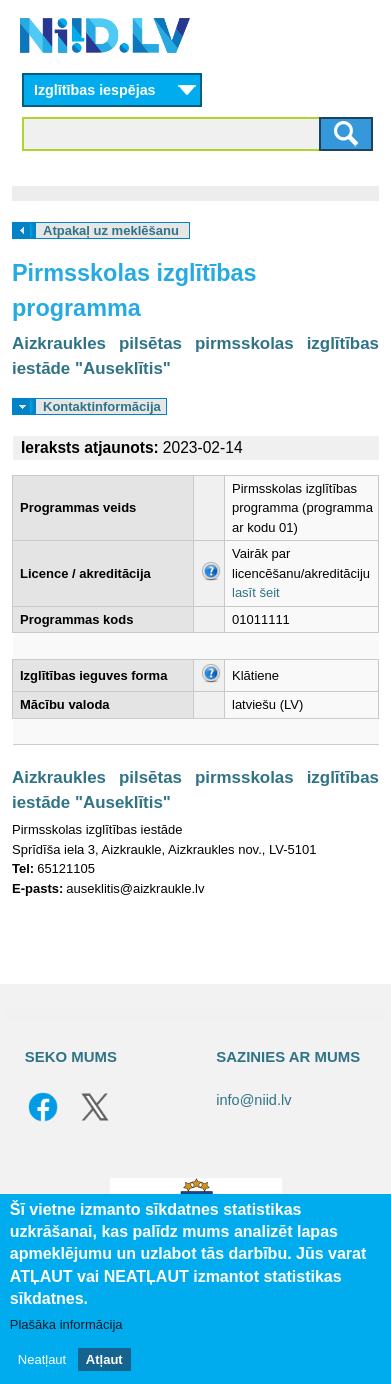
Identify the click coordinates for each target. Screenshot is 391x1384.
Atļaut (104, 1359)
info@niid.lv (253, 1100)
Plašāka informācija (66, 1324)
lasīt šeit (256, 592)
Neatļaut (42, 1359)
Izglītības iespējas (95, 90)
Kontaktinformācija (102, 406)
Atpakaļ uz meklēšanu (111, 230)
